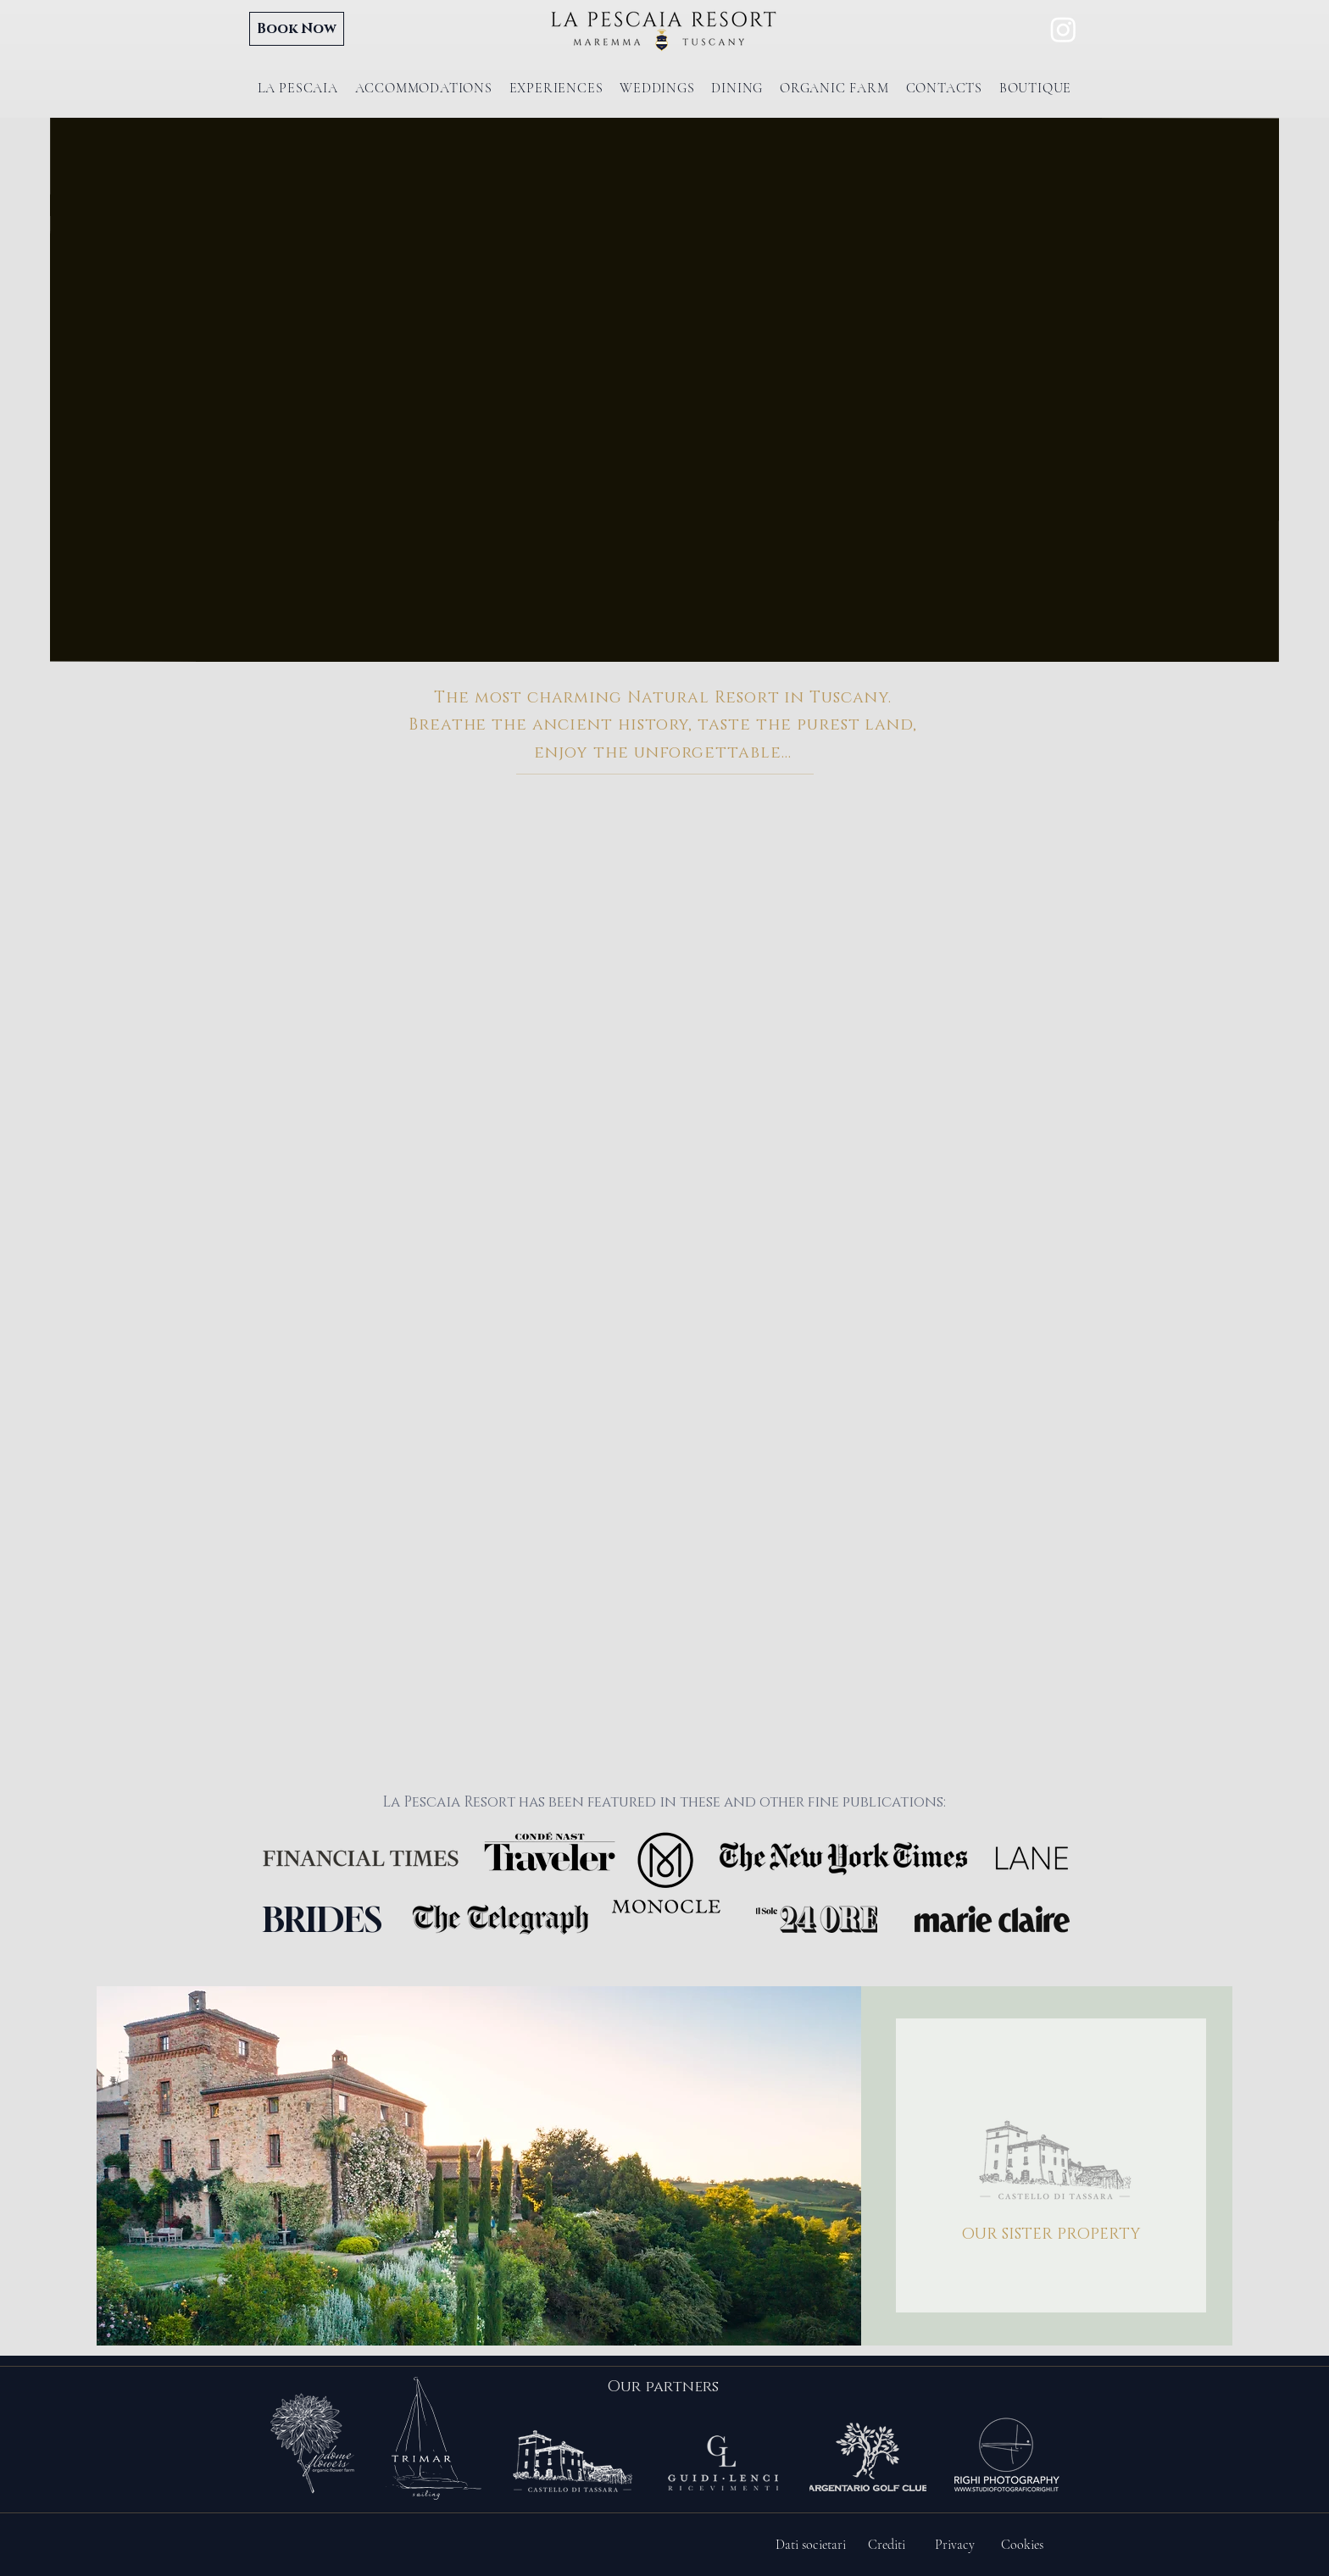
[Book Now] (296, 29)
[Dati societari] (810, 2545)
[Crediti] (886, 2545)
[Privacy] (954, 2545)
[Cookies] (1022, 2545)
